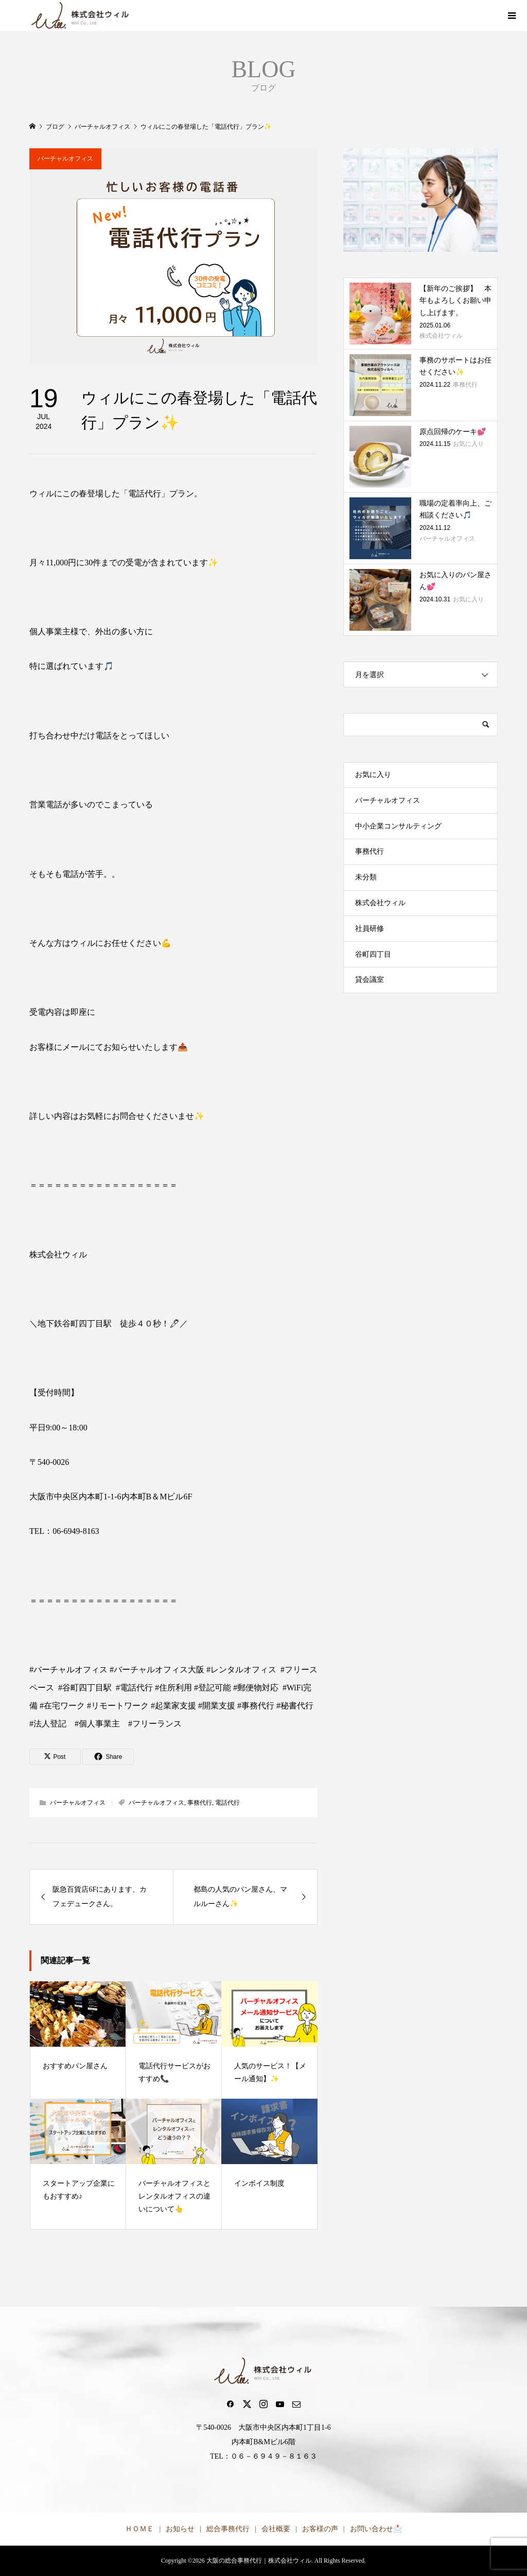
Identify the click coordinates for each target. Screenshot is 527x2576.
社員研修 (369, 928)
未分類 (366, 877)
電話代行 (227, 1802)
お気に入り (373, 775)
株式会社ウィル (380, 903)
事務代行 (199, 1802)
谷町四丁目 (373, 954)
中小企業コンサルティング (398, 826)
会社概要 (275, 2529)
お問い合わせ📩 (376, 2529)
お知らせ (180, 2529)
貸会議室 (369, 979)
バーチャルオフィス (65, 158)
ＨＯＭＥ (139, 2529)
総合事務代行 (228, 2529)
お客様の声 (320, 2529)
